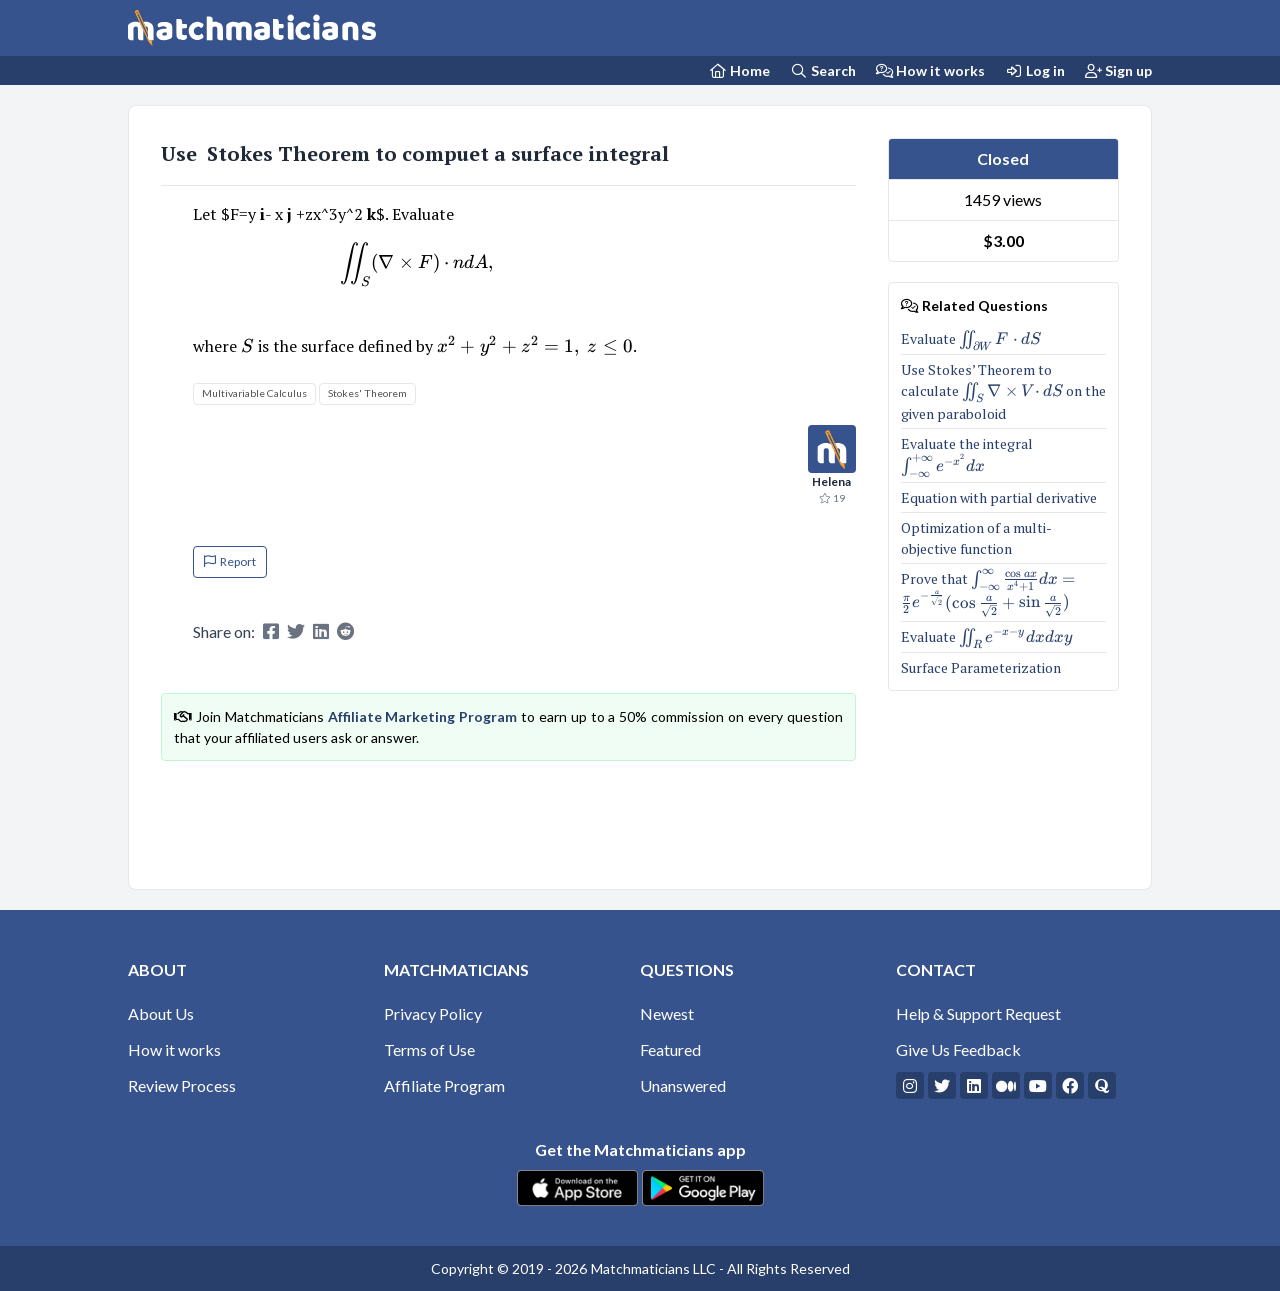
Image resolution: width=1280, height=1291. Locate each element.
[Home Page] (740, 70)
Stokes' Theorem (367, 393)
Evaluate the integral (1004, 455)
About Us (161, 1013)
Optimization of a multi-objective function (976, 538)
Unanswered (683, 1085)
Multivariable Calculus (254, 393)
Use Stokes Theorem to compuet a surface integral (417, 153)
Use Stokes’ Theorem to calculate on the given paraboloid (1003, 391)
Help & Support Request (978, 1013)
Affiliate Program (444, 1085)
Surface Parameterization (981, 667)
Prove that (1004, 592)
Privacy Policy (433, 1013)
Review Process (182, 1085)
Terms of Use (429, 1049)
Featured (670, 1049)
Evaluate (971, 339)
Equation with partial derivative (999, 497)
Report (230, 561)
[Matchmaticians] (252, 28)
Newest (667, 1013)
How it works (931, 70)
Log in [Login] (1035, 70)
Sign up (1119, 70)
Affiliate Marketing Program (423, 716)
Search (823, 70)
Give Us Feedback (958, 1049)
